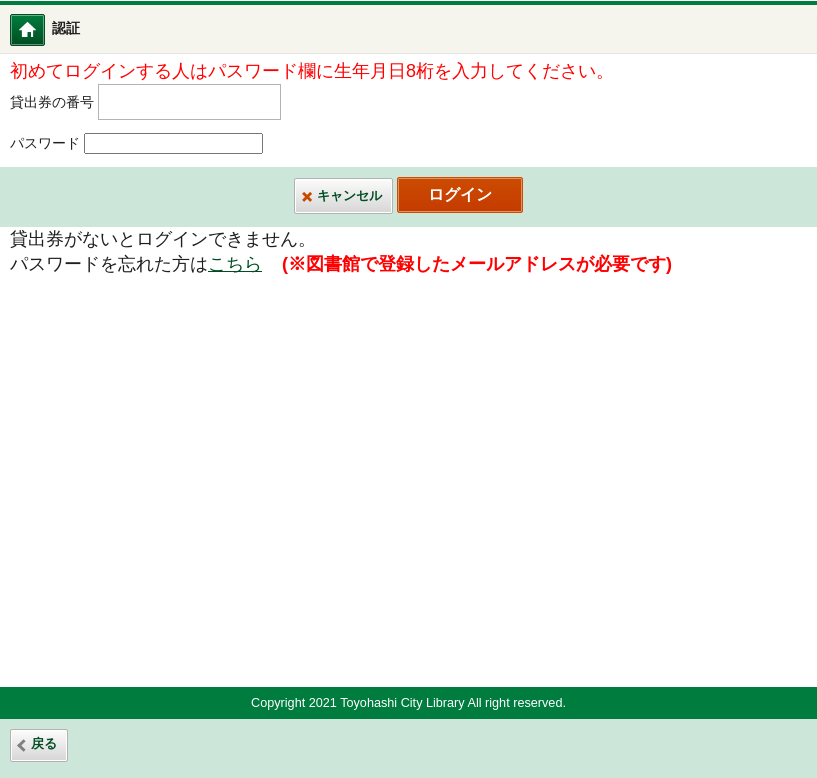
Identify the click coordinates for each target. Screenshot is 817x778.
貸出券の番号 (52, 101)
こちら (235, 264)
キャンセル (349, 196)
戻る (44, 744)
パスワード (45, 143)
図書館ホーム (40, 29)
